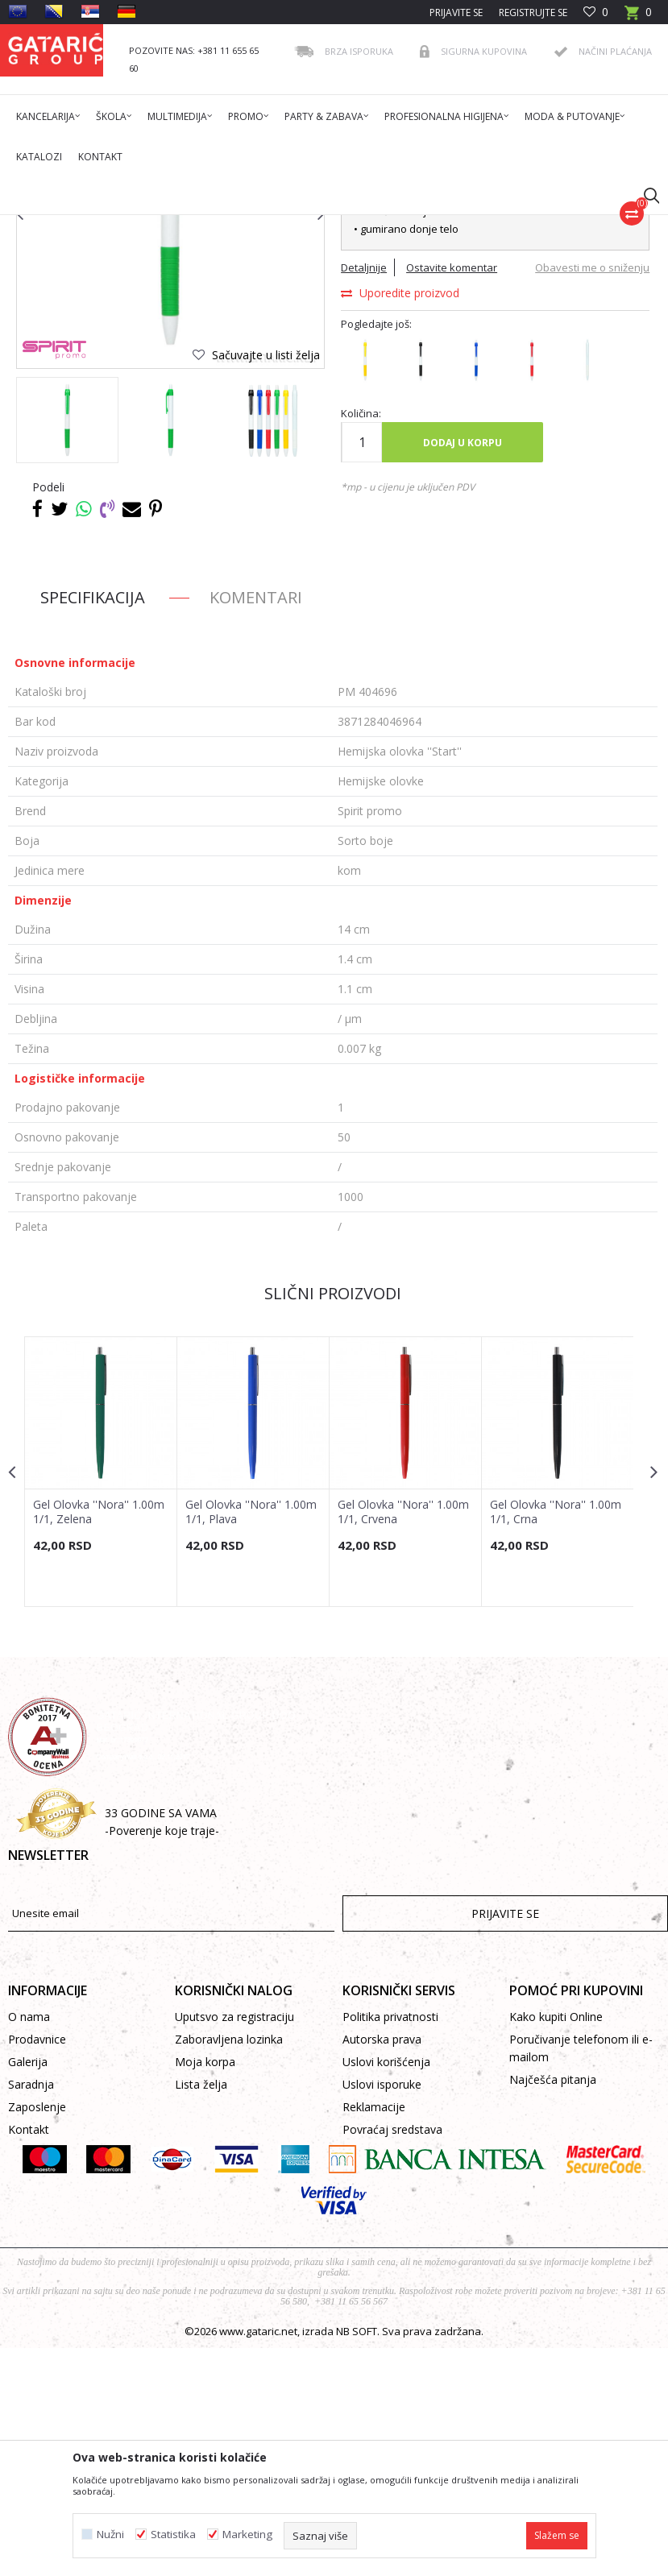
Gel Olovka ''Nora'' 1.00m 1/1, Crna (555, 1737)
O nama (29, 2244)
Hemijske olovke (368, 225)
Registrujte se (533, 12)
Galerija (28, 2289)
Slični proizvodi (331, 1519)
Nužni (110, 2534)
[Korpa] (638, 17)
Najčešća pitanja (552, 2307)
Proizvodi (167, 225)
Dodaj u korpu (461, 668)
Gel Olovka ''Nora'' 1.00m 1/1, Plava (251, 1737)
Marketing (247, 2534)
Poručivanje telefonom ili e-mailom (581, 2275)
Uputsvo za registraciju (234, 2244)
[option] (67, 646)
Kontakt (28, 2357)
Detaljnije (363, 494)
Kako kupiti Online (556, 2244)
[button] (644, 195)
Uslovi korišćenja (386, 2289)
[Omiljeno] (595, 12)
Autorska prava (381, 2267)
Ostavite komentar (450, 494)
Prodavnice (37, 2267)
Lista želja (201, 2312)
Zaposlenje (37, 2334)
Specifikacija (92, 823)
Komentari (256, 823)
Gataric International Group (71, 225)
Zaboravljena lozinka (229, 2267)
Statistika (173, 2534)
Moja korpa (205, 2289)
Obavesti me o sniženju (590, 494)
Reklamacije (373, 2334)
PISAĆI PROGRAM (281, 225)
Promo (215, 225)
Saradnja (31, 2312)
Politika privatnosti (390, 2244)
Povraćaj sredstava (392, 2357)
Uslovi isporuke (381, 2312)
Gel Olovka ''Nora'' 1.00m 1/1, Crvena (403, 1737)
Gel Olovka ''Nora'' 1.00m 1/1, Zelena (98, 1737)
